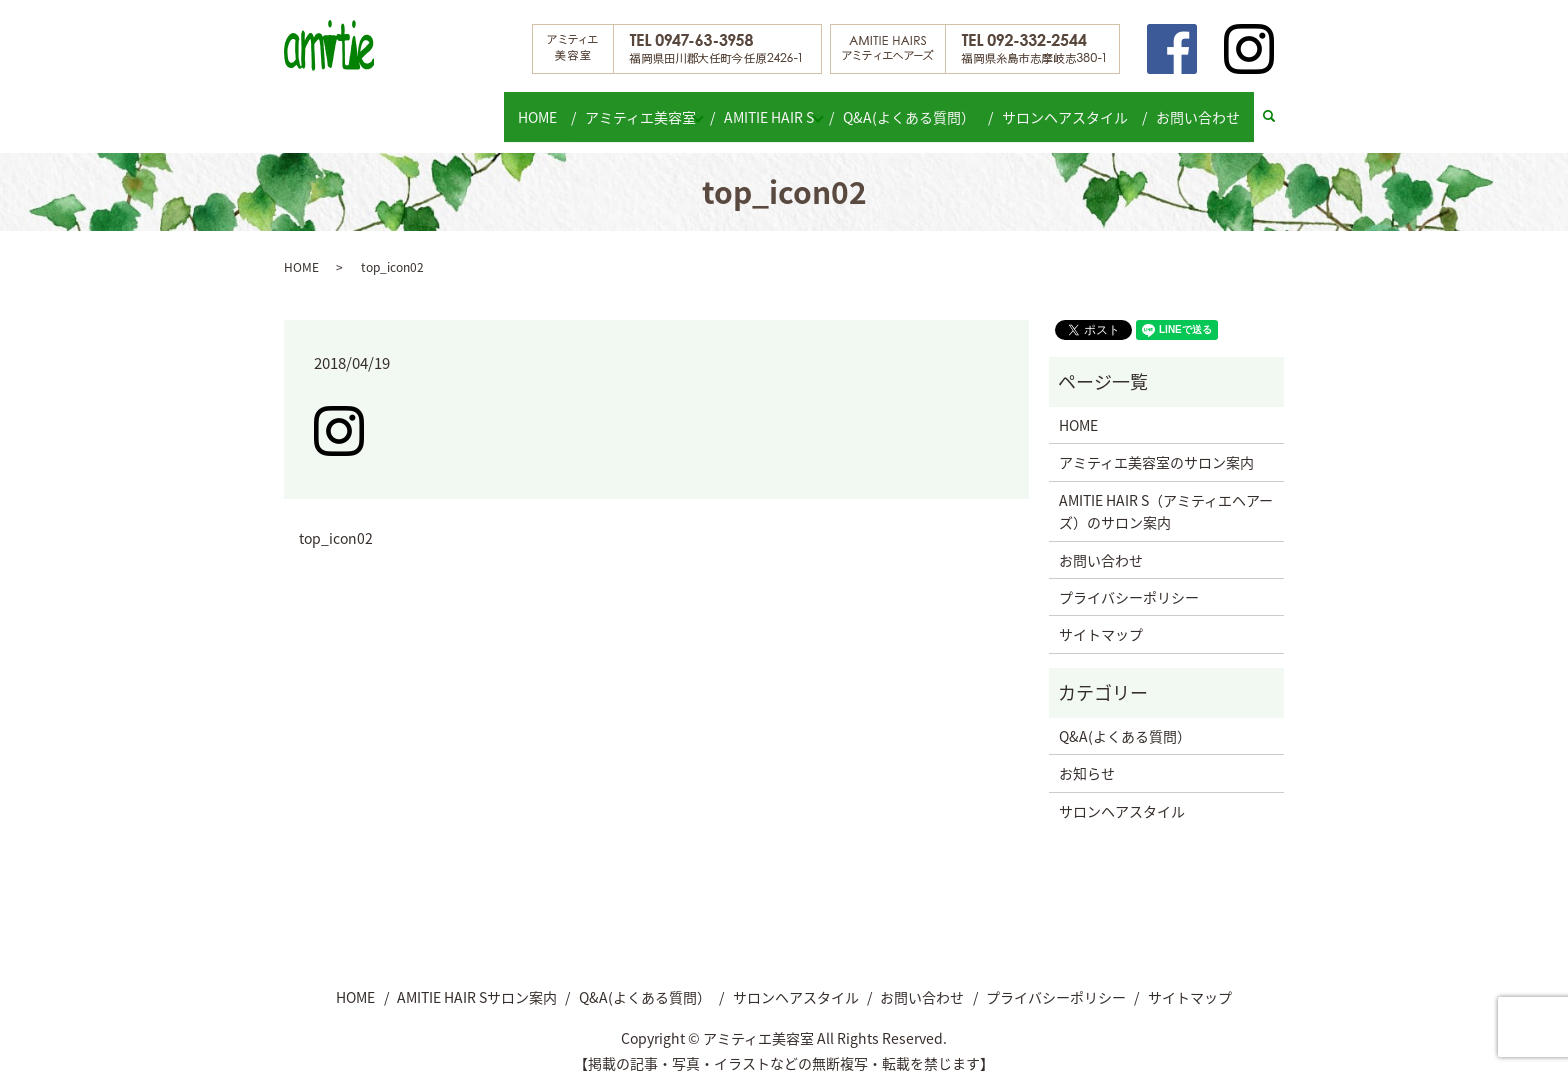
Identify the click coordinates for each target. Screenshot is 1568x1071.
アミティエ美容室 (632, 106)
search (1278, 107)
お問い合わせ (1201, 106)
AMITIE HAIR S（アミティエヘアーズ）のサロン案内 (1166, 492)
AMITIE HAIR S (772, 106)
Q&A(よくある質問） (922, 106)
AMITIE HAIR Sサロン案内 (477, 977)
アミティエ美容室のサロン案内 (1156, 443)
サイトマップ (1101, 615)
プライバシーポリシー (1129, 578)
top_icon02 (336, 519)
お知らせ (1087, 754)
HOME (534, 106)
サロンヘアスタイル (1073, 106)
